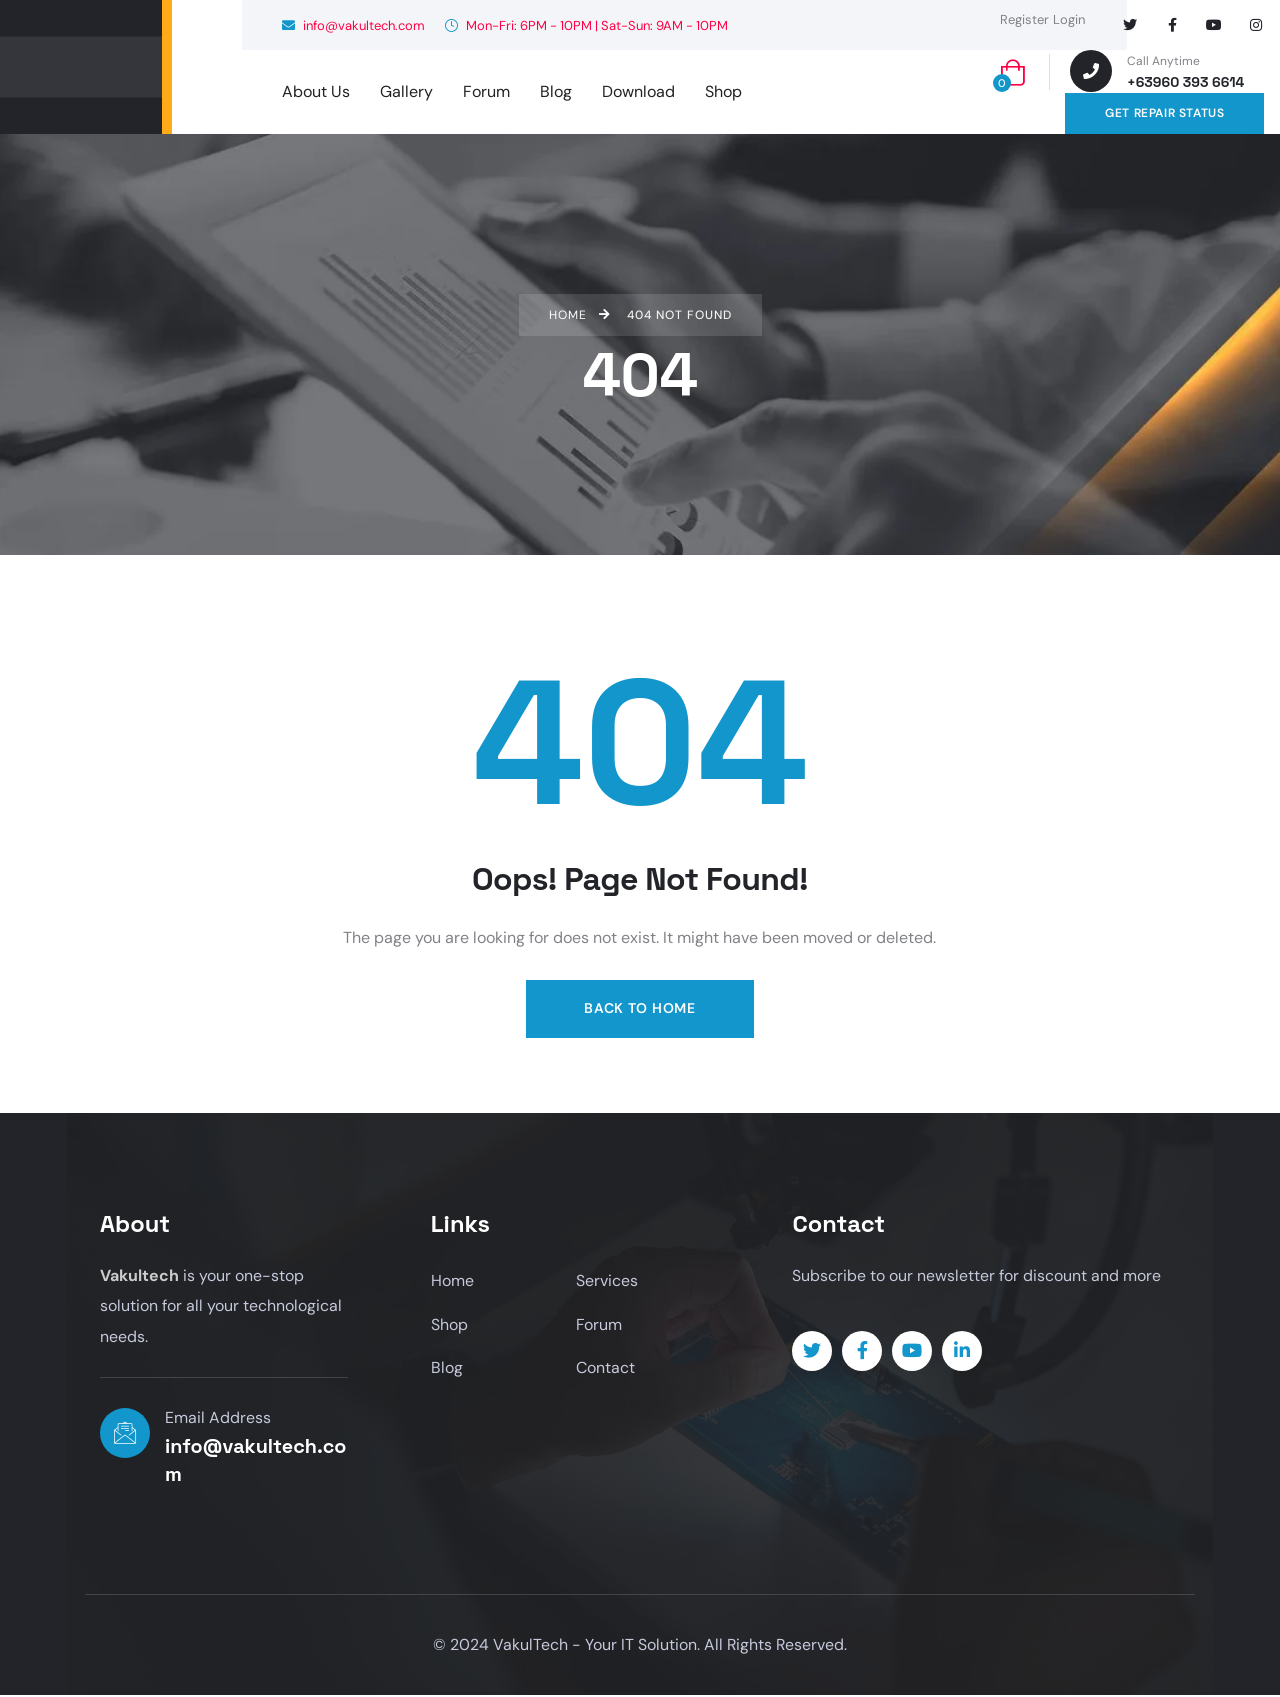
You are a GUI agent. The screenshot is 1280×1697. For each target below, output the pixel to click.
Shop (449, 1325)
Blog (447, 1369)
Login (1069, 19)
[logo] (81, 67)
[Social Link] (1130, 25)
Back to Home (639, 1008)
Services (607, 1281)
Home (452, 1281)
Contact (605, 1369)
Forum (599, 1325)
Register (1024, 19)
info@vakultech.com (353, 25)
